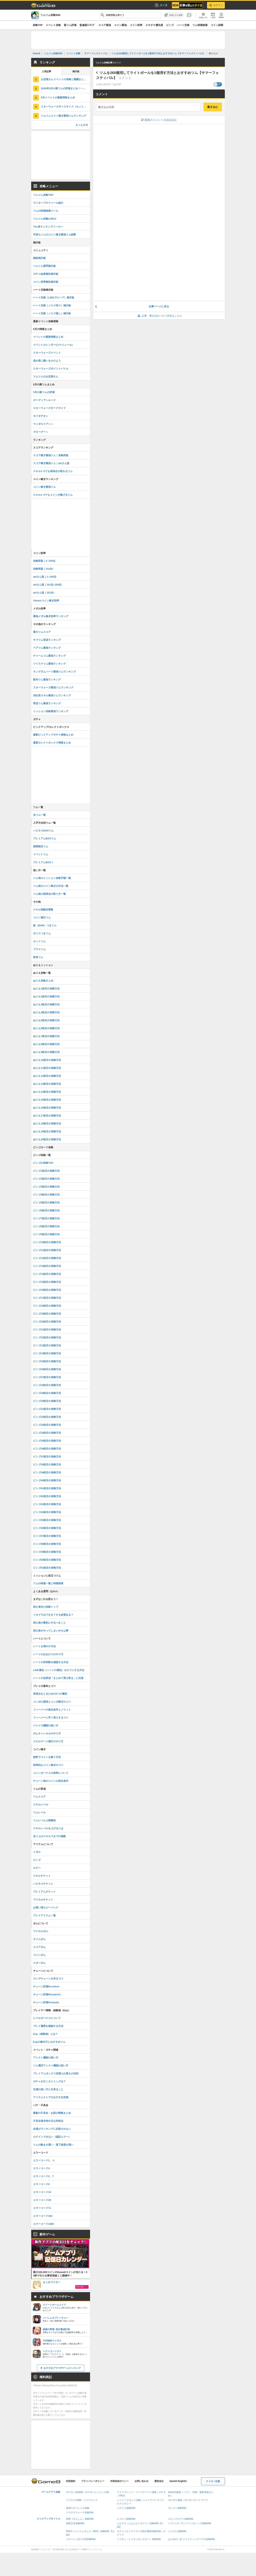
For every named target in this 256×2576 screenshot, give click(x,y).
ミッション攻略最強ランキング (50, 711)
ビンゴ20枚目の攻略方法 (47, 1321)
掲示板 (75, 71)
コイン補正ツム (42, 917)
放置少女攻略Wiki (75, 2523)
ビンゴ (170, 25)
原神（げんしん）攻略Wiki (80, 2519)
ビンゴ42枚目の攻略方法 (47, 1496)
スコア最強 (104, 25)
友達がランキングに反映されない (52, 2128)
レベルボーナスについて (47, 2018)
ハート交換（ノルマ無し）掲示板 (52, 313)
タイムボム (39, 1939)
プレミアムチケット (44, 1891)
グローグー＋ (40, 431)
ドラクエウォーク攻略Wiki (80, 2512)
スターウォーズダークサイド (49, 408)
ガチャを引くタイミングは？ (49, 2081)
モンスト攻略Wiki (177, 2508)
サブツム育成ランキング (47, 639)
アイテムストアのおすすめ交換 (50, 2097)
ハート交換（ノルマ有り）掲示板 (52, 305)
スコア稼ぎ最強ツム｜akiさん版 (51, 463)
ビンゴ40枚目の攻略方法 (47, 1480)
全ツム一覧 (39, 814)
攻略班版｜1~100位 (44, 560)
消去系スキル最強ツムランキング (52, 695)
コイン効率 (136, 25)
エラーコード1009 (43, 2223)
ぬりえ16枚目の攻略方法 (47, 1107)
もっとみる (82, 124)
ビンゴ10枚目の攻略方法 (47, 1242)
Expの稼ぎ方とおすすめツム (49, 2041)
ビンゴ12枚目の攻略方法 (47, 1258)
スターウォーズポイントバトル (50, 368)
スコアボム (39, 1947)
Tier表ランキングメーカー (48, 226)
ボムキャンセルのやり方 (47, 1733)
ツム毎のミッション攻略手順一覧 (52, 878)
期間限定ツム (40, 846)
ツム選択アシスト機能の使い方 (50, 2065)
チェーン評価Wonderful (47, 1994)
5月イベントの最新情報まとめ (58, 97)
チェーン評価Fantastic (46, 2002)
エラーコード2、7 (43, 2176)
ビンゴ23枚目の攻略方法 (47, 1345)
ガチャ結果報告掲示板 (45, 273)
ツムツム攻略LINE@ (44, 218)
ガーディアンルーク (44, 400)
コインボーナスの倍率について (50, 1772)
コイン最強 (120, 25)
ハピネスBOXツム (43, 830)
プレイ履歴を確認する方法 (48, 2026)
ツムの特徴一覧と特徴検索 (48, 1583)
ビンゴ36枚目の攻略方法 (47, 1448)
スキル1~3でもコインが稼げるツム (53, 494)
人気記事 (46, 71)
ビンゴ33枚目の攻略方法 (47, 1424)
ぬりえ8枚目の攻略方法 (46, 1044)
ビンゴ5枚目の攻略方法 (46, 1202)
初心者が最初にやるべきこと (49, 1622)
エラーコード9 (41, 2184)
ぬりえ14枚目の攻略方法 (47, 1091)
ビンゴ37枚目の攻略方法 (47, 1456)
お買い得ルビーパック (45, 1907)
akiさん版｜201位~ (44, 592)
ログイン (216, 5)
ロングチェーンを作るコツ (48, 1978)
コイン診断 (217, 25)
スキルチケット (42, 1875)
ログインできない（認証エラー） (52, 2136)
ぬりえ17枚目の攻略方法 (47, 1115)
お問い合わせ (142, 2481)
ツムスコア (39, 1796)
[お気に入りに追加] (173, 15)
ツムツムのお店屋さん (45, 376)
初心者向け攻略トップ (45, 1606)
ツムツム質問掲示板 (44, 265)
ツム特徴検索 (200, 25)
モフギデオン (40, 416)
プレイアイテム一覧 (44, 1915)
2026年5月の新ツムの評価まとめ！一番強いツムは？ (65, 88)
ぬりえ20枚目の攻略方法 (47, 1139)
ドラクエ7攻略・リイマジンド (82, 2500)
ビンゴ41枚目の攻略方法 (47, 1488)
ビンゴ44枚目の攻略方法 (47, 1512)
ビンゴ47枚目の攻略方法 (47, 1535)
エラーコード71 (42, 2208)
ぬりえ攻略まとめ (43, 980)
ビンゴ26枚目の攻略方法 (47, 1369)
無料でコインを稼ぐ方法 (47, 1757)
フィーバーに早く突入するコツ (50, 1717)
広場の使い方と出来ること (48, 2089)
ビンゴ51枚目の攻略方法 (47, 1567)
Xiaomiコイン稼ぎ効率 (46, 600)
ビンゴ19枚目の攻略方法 (47, 1313)
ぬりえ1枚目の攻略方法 (46, 988)
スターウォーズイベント (47, 352)
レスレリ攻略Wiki (126, 2519)
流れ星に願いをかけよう (47, 360)
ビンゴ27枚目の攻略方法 (47, 1377)
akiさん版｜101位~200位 (47, 584)
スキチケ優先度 (154, 25)
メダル (37, 1851)
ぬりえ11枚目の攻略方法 (47, 1067)
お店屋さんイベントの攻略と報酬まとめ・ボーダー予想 (65, 79)
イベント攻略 (53, 25)
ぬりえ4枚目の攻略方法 (46, 1012)
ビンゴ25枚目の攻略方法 (47, 1361)
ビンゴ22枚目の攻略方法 (47, 1337)
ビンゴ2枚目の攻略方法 (46, 1178)
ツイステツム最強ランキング (49, 663)
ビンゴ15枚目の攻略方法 (47, 1281)
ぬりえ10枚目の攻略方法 (47, 1060)
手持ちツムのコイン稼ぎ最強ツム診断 (54, 234)
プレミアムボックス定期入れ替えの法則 (55, 2073)
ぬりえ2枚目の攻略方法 (46, 996)
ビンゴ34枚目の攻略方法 (47, 1432)
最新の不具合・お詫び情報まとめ (52, 2112)
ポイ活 (160, 5)
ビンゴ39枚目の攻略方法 (47, 1472)
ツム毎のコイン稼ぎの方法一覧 (50, 885)
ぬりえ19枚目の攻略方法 (47, 1131)
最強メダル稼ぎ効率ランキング (50, 616)
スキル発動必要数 (43, 909)
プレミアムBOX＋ (43, 862)
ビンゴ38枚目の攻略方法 (47, 1464)
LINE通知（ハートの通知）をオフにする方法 (58, 1670)
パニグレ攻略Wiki (177, 2531)
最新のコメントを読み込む (159, 119)
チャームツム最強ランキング (49, 655)
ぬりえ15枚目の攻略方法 (47, 1099)
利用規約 (70, 2481)
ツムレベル (39, 1812)
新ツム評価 (70, 25)
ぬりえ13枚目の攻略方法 (47, 1083)
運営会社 (159, 2481)
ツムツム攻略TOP (43, 194)
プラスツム (39, 949)
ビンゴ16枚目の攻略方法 (47, 1289)
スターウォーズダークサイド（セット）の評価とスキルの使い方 (65, 106)
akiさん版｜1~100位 (44, 576)
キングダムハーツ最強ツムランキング (54, 671)
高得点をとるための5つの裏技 (50, 1693)
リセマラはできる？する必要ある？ (53, 1614)
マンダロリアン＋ (43, 423)
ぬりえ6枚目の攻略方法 (46, 1028)
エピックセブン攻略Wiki (180, 2519)
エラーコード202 (42, 2216)
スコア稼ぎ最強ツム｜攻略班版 (50, 455)
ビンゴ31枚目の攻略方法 (47, 1408)
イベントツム (40, 854)
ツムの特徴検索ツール (45, 210)
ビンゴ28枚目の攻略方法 (47, 1385)
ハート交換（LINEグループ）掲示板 (53, 297)
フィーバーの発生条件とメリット (52, 1709)
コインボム (39, 1954)
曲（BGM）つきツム (45, 925)
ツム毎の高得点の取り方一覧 (49, 893)
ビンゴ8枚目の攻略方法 (46, 1226)
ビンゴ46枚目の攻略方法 (47, 1528)
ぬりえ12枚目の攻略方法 (47, 1075)
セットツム (39, 941)
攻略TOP (38, 25)
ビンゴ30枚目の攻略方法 (47, 1401)
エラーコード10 (42, 2192)
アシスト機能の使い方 (45, 2057)
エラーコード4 (41, 2168)
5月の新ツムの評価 (44, 392)
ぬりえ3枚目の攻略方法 (46, 1004)
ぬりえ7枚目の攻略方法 (46, 1036)
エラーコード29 (42, 2200)
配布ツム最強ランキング (47, 679)
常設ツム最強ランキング (47, 703)
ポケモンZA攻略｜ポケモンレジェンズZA (87, 2492)
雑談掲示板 (39, 258)
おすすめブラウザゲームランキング (62, 2368)
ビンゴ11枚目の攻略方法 (47, 1250)
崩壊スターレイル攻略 (77, 2508)
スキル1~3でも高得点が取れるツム (53, 471)
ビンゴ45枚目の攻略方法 (47, 1520)
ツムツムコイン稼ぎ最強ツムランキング (63, 115)
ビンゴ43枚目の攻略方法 (47, 1504)
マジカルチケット (43, 1899)
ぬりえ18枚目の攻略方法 (47, 1123)
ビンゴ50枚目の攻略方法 (47, 1559)
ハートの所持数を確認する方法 (50, 1662)
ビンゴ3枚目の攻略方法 (46, 1186)
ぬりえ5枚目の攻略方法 (46, 1020)
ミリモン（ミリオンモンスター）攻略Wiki (139, 2539)
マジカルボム (40, 1931)
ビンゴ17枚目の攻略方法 (47, 1297)
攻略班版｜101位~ (43, 568)
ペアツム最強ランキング (47, 647)
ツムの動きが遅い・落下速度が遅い (53, 2144)
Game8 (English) (178, 2481)
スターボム (39, 1962)
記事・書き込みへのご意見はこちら (159, 315)
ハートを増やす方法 (44, 1646)
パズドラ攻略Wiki (126, 2508)
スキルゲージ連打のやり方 (48, 1741)
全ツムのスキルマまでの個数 (49, 1836)
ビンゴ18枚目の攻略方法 (47, 1305)
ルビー (37, 1867)
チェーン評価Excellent (46, 1986)
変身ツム (38, 957)
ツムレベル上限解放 (44, 1820)
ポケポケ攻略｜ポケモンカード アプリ (188, 2500)
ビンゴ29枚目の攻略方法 (47, 1393)
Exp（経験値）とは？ (45, 2033)
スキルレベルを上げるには (48, 1828)
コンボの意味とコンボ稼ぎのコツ (52, 1701)
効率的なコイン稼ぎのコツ (48, 1765)
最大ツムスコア (42, 631)
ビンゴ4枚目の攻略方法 (46, 1194)
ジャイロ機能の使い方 (45, 1725)
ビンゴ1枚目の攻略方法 (46, 1170)
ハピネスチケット (43, 1883)
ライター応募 (213, 2481)
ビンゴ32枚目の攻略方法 (47, 1416)
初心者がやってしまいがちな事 (50, 1630)
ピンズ (37, 1859)
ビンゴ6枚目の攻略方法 (46, 1210)
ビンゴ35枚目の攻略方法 (47, 1440)
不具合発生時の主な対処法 (48, 2120)
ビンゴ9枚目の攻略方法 (46, 1234)
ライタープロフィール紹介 (48, 202)
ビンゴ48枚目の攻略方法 (47, 1543)
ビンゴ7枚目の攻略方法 (46, 1218)
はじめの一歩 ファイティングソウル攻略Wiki (191, 2539)
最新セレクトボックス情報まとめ (52, 742)
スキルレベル (40, 1804)
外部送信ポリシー (119, 2481)
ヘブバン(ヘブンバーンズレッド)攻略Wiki (189, 2523)
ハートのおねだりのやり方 (48, 1654)
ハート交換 (183, 25)
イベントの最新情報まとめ (48, 336)
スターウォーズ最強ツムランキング (53, 687)
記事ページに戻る (159, 306)
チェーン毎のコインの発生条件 (50, 1780)
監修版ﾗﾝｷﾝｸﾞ (87, 25)
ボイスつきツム (42, 933)
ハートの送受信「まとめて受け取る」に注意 (58, 1678)
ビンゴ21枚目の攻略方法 (47, 1329)
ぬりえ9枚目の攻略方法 (46, 1052)
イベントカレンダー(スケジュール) (53, 344)
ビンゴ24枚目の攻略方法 (47, 1353)
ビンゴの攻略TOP (43, 1162)
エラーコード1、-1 (43, 2160)
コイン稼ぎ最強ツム (44, 486)
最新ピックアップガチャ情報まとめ (53, 734)
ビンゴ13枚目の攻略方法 (47, 1266)
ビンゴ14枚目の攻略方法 (47, 1274)
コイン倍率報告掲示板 (45, 281)
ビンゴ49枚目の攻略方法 (47, 1551)
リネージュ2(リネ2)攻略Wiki (80, 2539)
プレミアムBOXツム (44, 838)
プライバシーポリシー (92, 2481)
